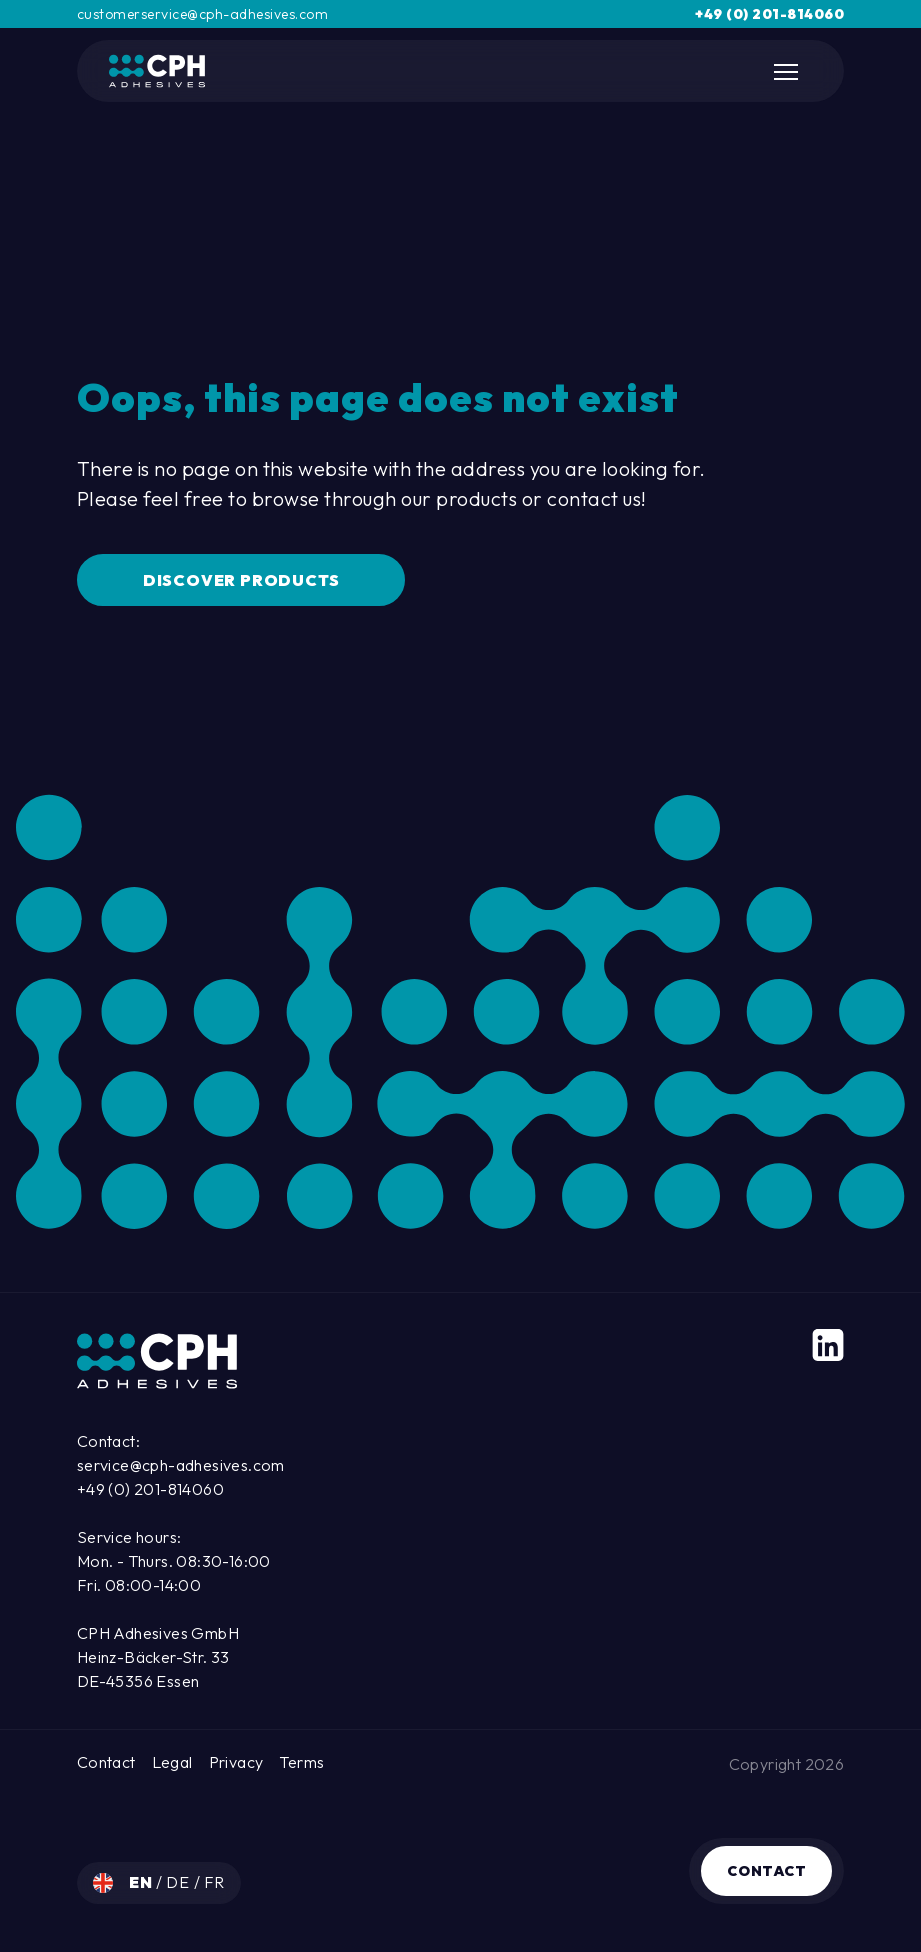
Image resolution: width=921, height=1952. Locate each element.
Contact (766, 1871)
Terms (301, 1762)
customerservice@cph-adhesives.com (203, 14)
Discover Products (241, 580)
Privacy (236, 1762)
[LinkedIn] (828, 1345)
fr (215, 1882)
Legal (172, 1762)
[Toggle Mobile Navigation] (788, 72)
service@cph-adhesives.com (181, 1465)
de (179, 1882)
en (142, 1882)
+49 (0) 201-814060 (769, 14)
